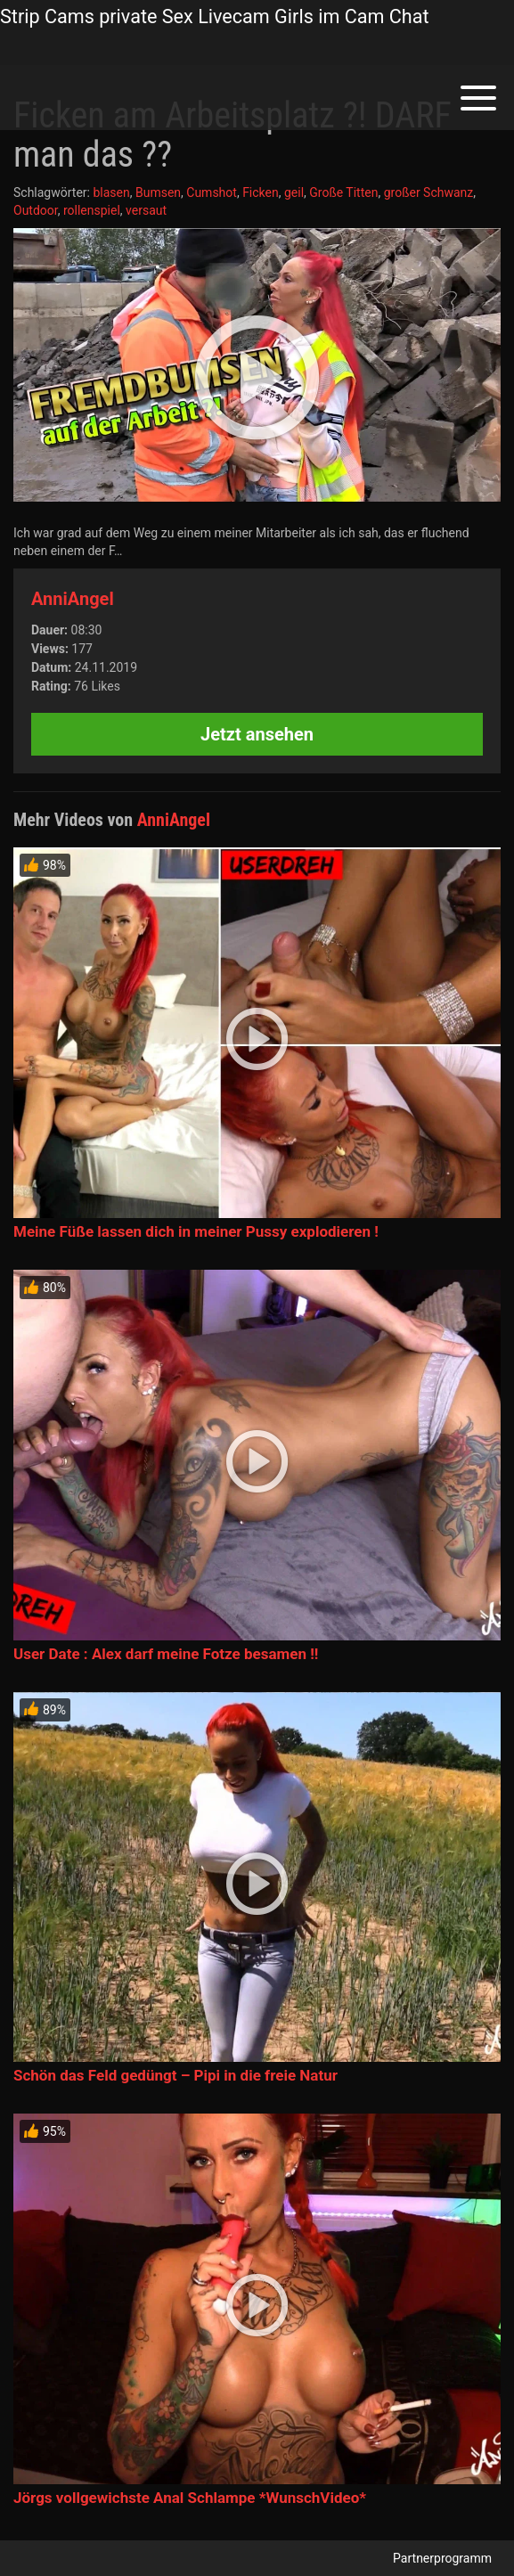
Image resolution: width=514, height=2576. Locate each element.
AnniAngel (72, 598)
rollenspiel (91, 210)
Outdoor (35, 210)
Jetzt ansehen (257, 734)
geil (294, 192)
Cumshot (211, 192)
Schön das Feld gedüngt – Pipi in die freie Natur (175, 2075)
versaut (146, 210)
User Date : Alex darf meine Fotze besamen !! (165, 1654)
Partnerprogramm (442, 2558)
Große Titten (343, 192)
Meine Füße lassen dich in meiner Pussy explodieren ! (196, 1231)
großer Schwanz (429, 192)
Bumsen (158, 192)
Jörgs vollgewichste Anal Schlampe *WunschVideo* (189, 2497)
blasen (111, 192)
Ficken (260, 192)
